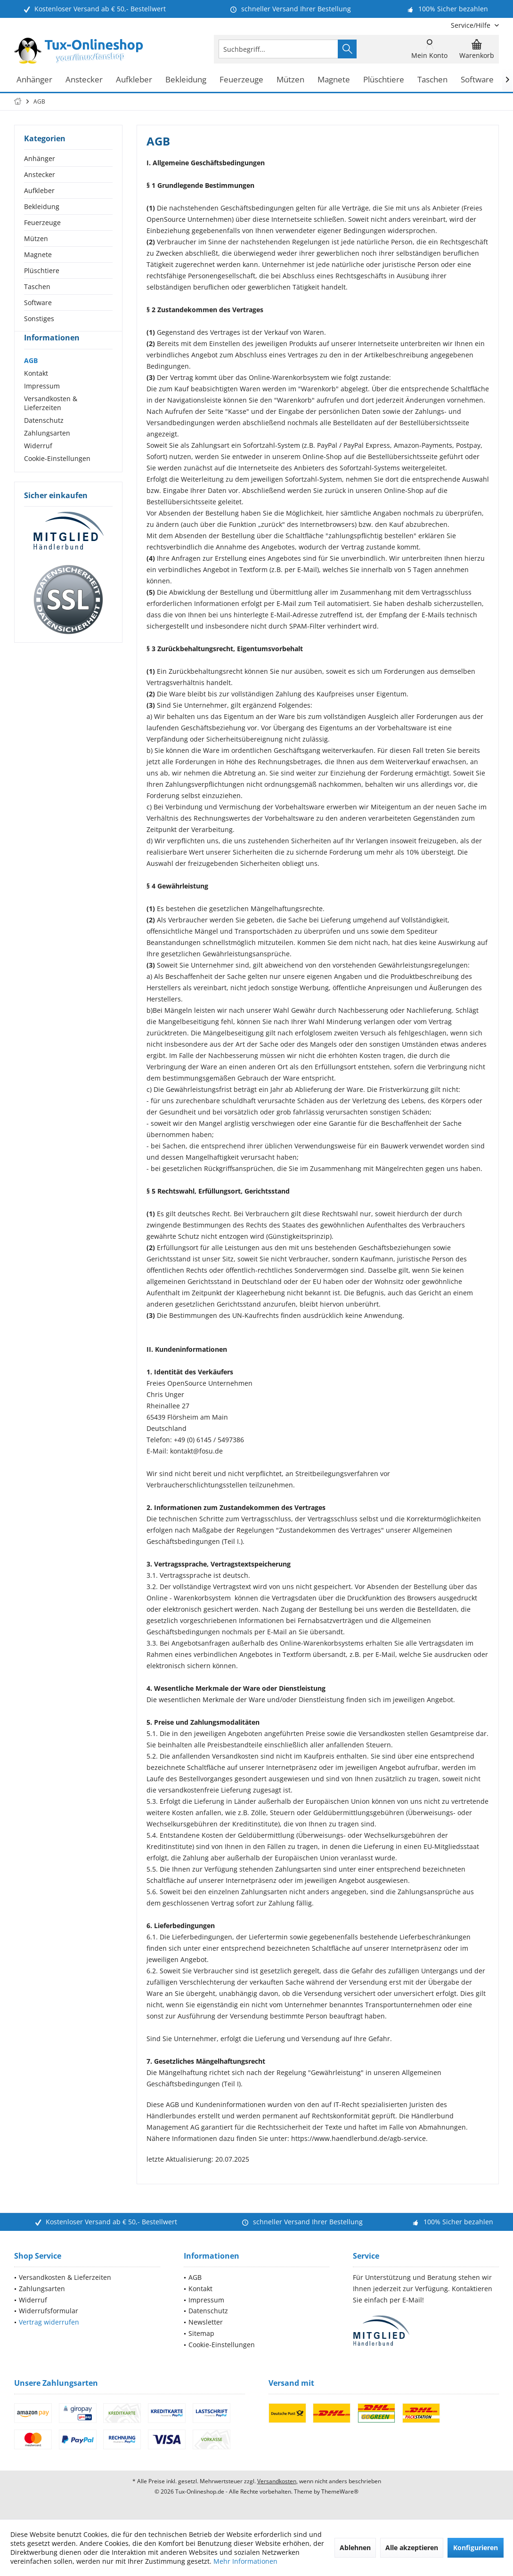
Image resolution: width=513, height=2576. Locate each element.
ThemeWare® (339, 2491)
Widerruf (38, 462)
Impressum (42, 402)
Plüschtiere (41, 270)
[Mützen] (290, 80)
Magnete (38, 254)
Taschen (37, 286)
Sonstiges (39, 318)
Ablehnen (355, 2547)
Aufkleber (39, 190)
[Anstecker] (84, 80)
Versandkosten (276, 2481)
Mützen (36, 238)
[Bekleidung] (186, 80)
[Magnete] (334, 80)
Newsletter (205, 2322)
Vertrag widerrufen (49, 2322)
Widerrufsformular (48, 2310)
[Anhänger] (34, 80)
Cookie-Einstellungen (57, 475)
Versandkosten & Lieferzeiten (50, 420)
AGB (31, 377)
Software (38, 302)
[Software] (477, 80)
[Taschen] (432, 80)
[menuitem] (471, 25)
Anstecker (39, 174)
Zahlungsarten (47, 449)
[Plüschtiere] (384, 80)
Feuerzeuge (42, 222)
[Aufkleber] (134, 80)
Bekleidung (41, 206)
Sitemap (201, 2333)
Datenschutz (44, 437)
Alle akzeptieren (411, 2547)
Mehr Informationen (245, 2561)
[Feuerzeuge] (241, 80)
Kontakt (36, 390)
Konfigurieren (475, 2547)
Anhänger (39, 158)
